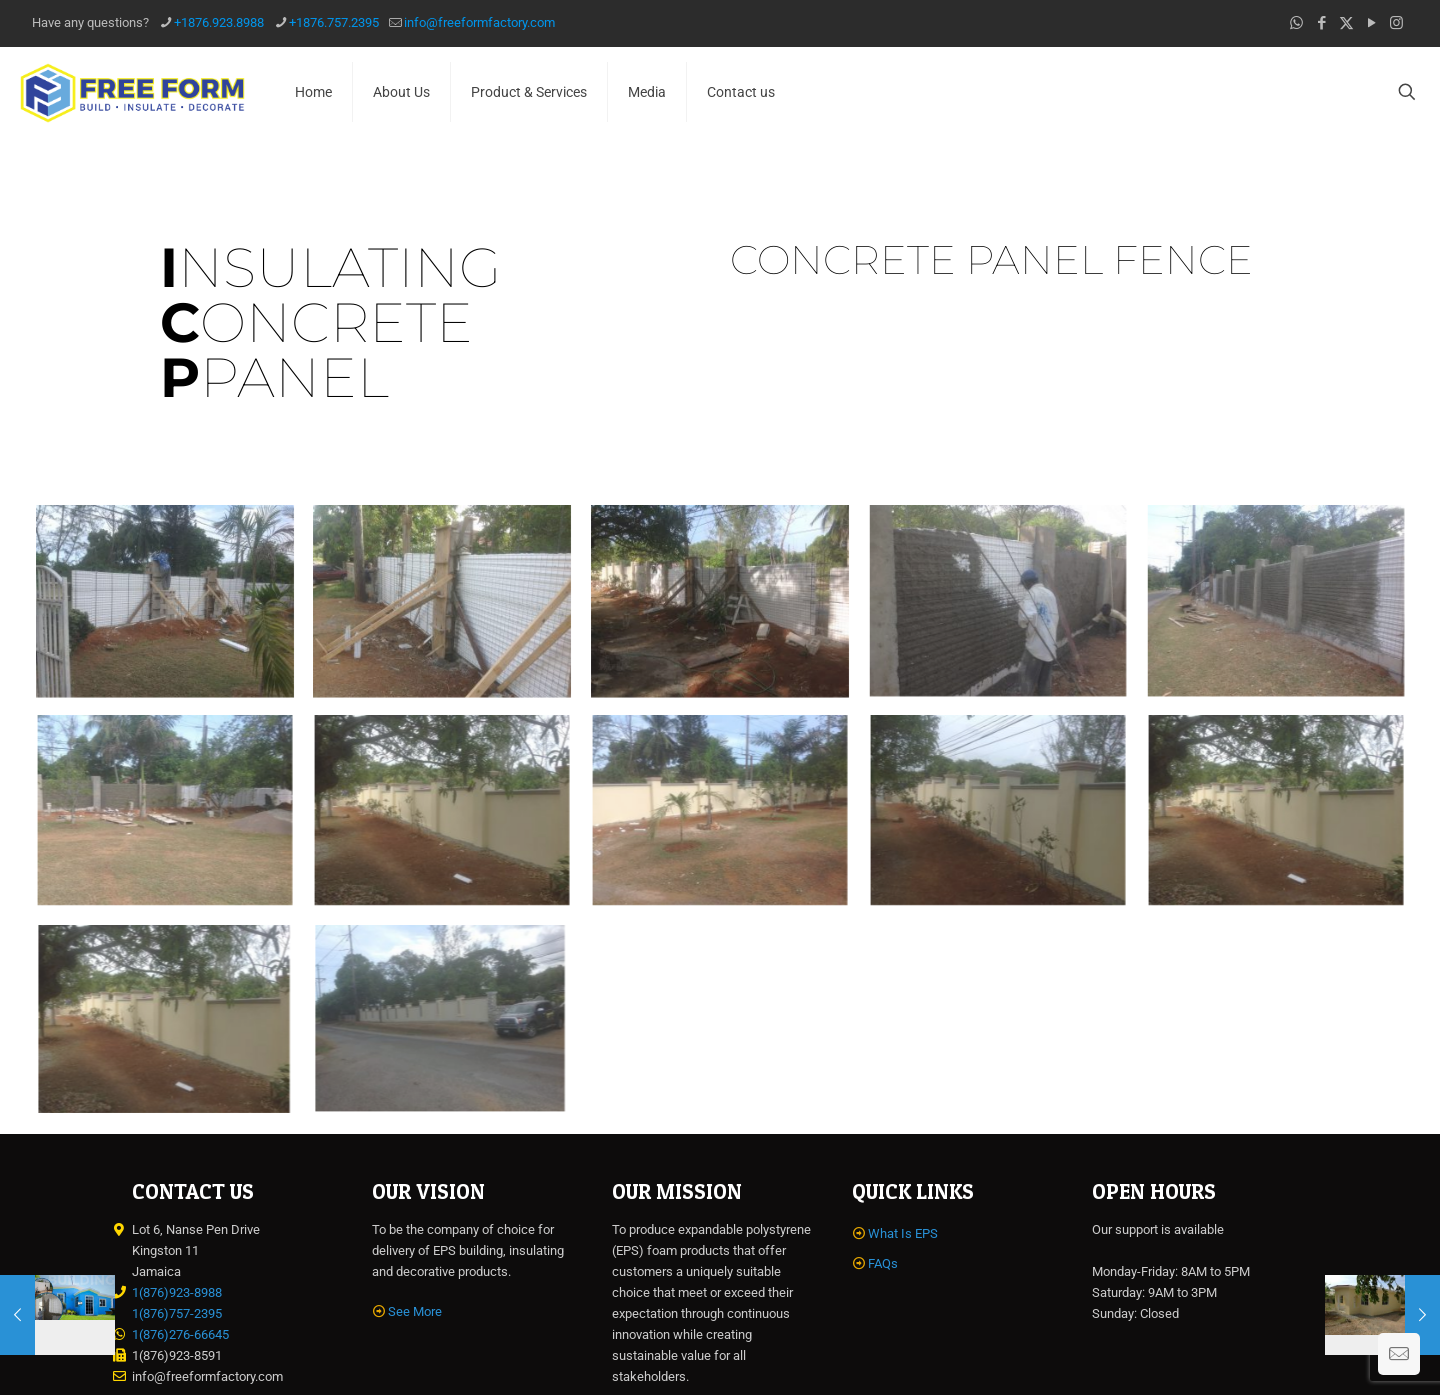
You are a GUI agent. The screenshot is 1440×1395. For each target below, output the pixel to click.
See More (415, 1311)
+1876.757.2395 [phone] (334, 22)
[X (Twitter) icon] (1346, 23)
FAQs (883, 1263)
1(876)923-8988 (177, 1292)
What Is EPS (903, 1233)
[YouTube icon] (1371, 23)
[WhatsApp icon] (1296, 23)
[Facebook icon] (1321, 23)
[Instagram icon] (1396, 23)
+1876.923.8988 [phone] (219, 22)
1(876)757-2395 (177, 1313)
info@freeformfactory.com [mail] (479, 22)
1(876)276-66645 (180, 1334)
